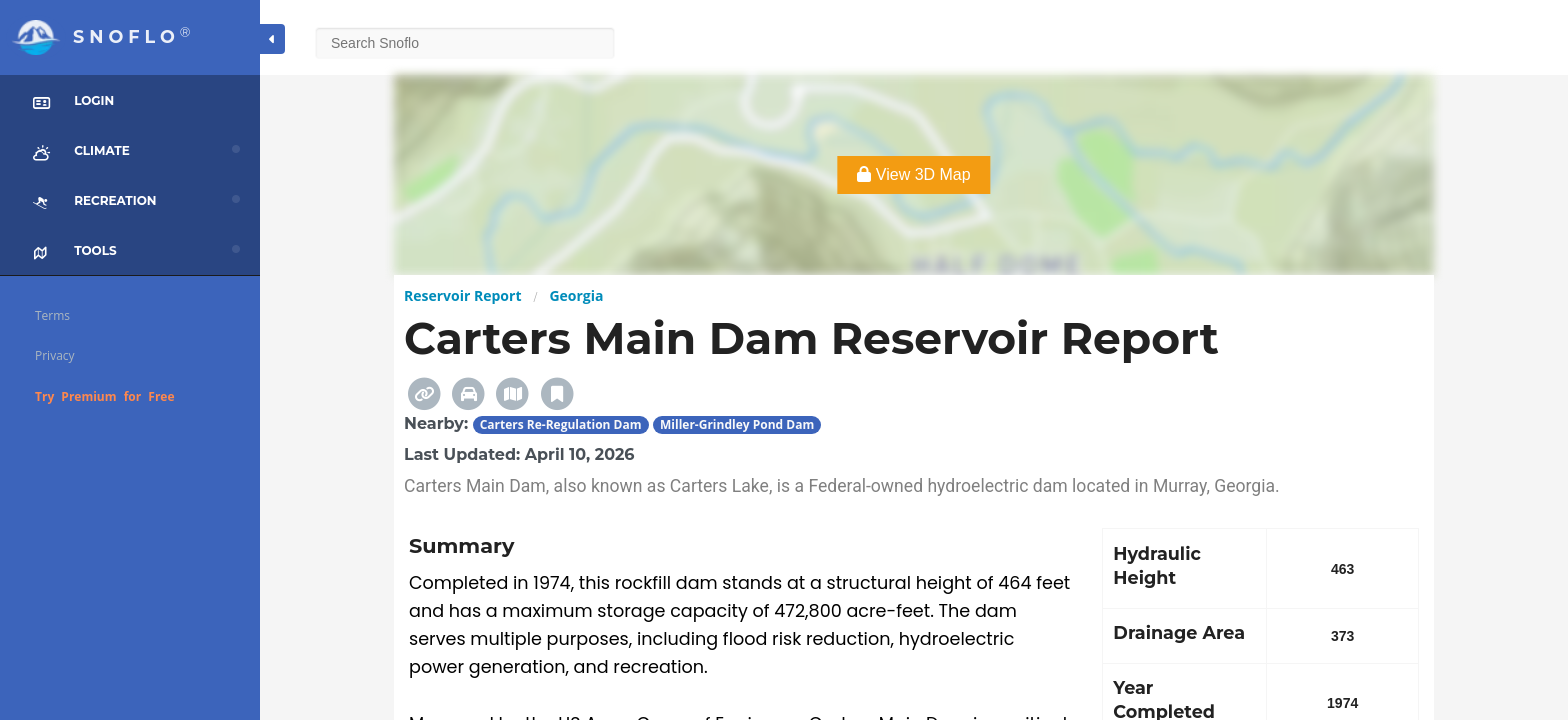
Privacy (55, 355)
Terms (52, 315)
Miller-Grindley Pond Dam (737, 424)
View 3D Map (913, 174)
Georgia (576, 295)
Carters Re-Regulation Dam (561, 424)
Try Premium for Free (105, 396)
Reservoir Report (462, 295)
